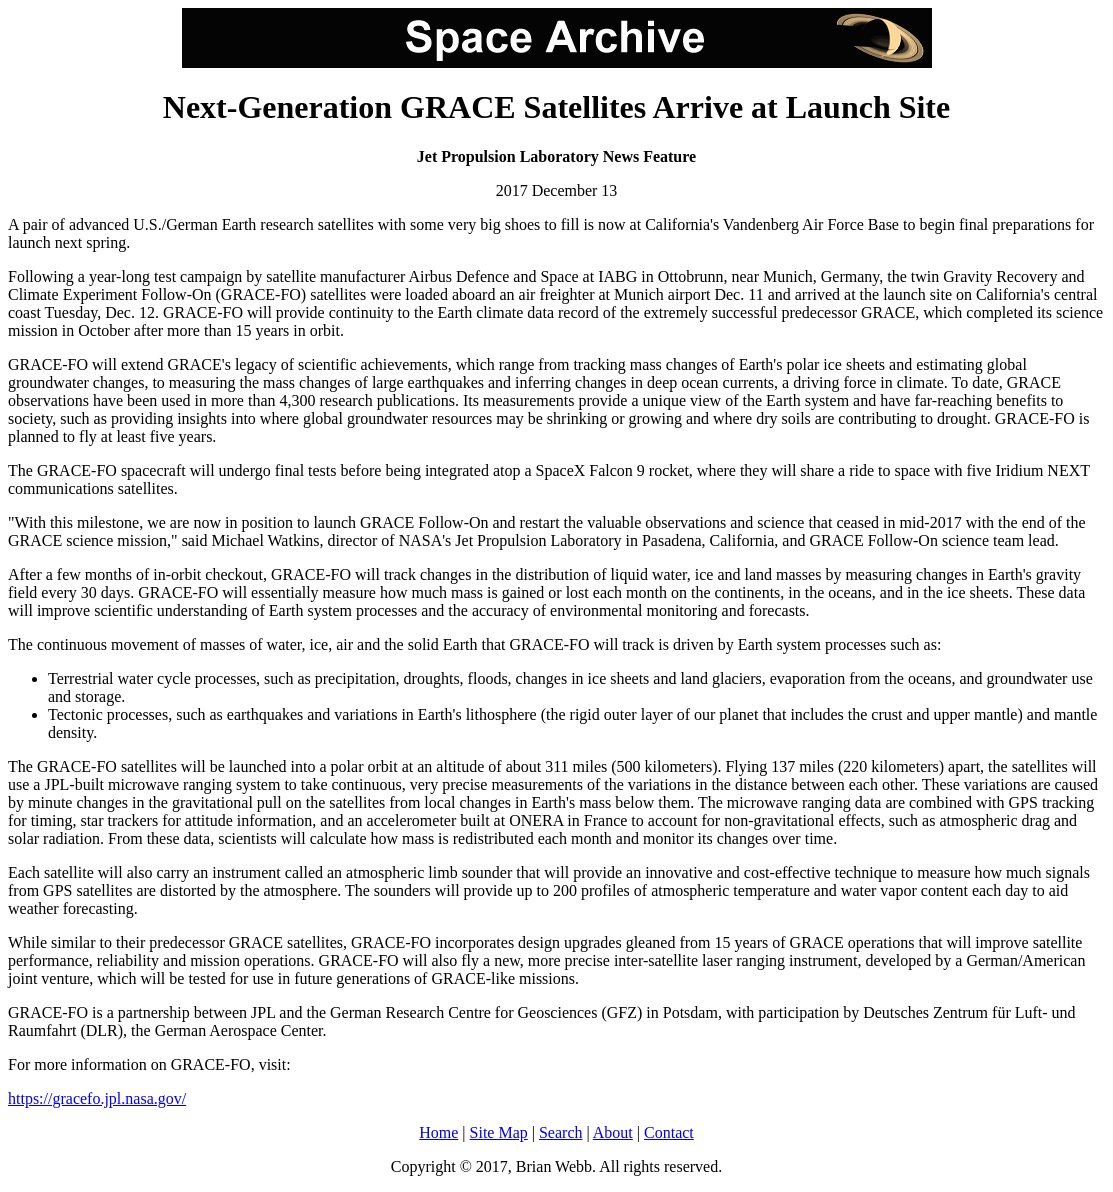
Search (561, 1132)
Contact (669, 1132)
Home (438, 1132)
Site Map (499, 1132)
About (613, 1132)
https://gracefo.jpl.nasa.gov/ (97, 1098)
